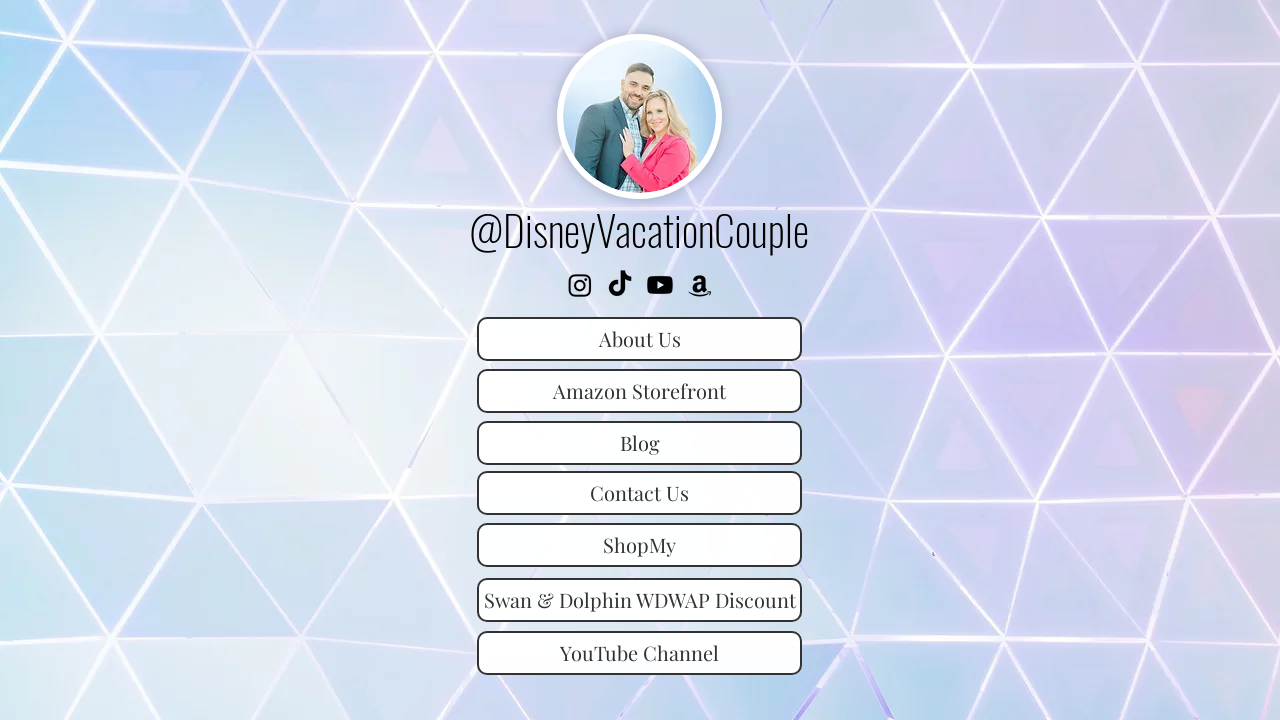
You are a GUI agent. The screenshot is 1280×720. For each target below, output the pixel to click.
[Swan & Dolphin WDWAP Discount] (639, 600)
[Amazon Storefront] (700, 285)
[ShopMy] (639, 545)
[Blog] (639, 443)
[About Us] (639, 339)
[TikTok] (620, 285)
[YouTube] (660, 285)
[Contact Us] (639, 493)
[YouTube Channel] (639, 653)
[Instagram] (580, 285)
